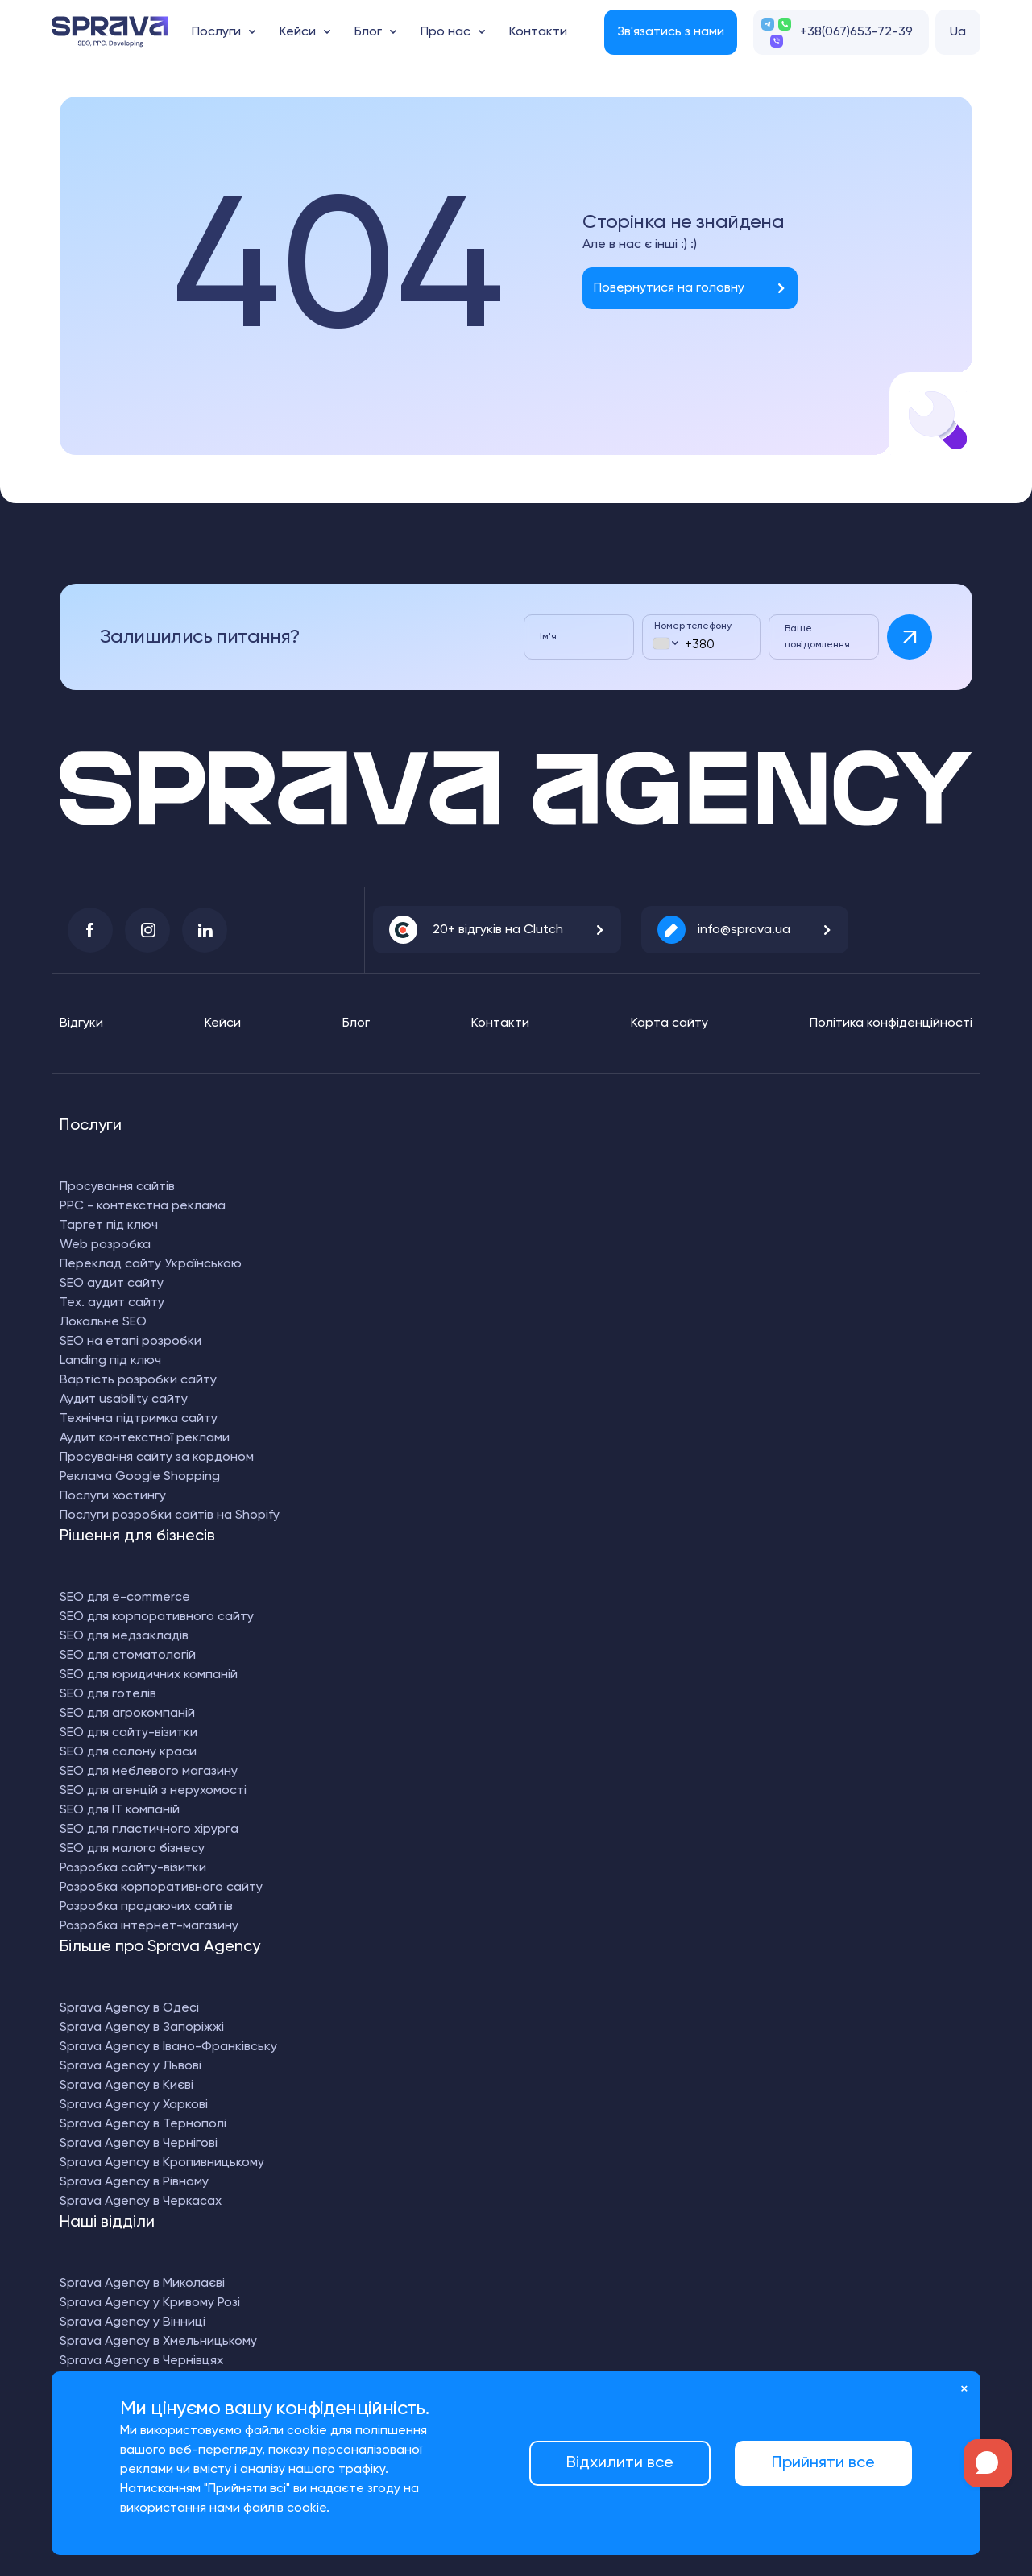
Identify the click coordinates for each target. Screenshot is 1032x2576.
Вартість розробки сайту (138, 1380)
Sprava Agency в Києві (126, 2085)
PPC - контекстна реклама (143, 1206)
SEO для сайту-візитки (128, 1732)
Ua (958, 32)
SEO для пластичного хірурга (149, 1829)
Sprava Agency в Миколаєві (142, 2283)
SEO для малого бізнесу (132, 1848)
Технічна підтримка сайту (139, 1418)
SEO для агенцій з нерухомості (153, 1790)
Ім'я (548, 637)
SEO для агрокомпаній (127, 1713)
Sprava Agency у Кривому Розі (150, 2303)
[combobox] (665, 643)
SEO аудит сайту (112, 1283)
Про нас (445, 32)
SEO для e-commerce (125, 1597)
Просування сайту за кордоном (157, 1457)
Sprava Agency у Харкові (134, 2104)
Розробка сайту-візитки (133, 1868)
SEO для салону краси (128, 1752)
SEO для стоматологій (128, 1655)
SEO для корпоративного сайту (157, 1617)
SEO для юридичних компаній (149, 1674)
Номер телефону (693, 626)
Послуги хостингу (113, 1496)
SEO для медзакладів (124, 1636)
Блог (368, 32)
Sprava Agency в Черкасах (141, 2201)
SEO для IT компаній (120, 1810)
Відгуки (81, 1023)
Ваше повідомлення (817, 637)
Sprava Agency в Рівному (134, 2182)
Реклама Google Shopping (140, 1476)
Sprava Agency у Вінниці (132, 2322)
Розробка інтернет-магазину (149, 1926)
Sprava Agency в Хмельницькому (158, 2341)
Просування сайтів (117, 1186)
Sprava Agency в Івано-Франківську (168, 2047)
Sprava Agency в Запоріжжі (142, 2027)
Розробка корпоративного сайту (161, 1887)
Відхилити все (619, 2463)
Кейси (298, 32)
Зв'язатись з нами (670, 32)
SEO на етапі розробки (130, 1341)
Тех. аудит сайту (112, 1302)
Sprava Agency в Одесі (129, 2008)
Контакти (538, 32)
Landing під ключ (110, 1360)
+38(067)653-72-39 (856, 32)
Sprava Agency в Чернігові (139, 2143)
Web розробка (105, 1244)
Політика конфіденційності (891, 1023)
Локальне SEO (103, 1322)
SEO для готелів (108, 1694)
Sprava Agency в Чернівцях (141, 2361)
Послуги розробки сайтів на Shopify (170, 1515)
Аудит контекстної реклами (145, 1438)
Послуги (216, 32)
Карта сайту (669, 1023)
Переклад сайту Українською (151, 1264)
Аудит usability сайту (124, 1399)
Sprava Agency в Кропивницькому (162, 2162)
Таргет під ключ (109, 1225)
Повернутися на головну (669, 288)
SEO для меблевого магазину (149, 1771)
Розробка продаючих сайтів (146, 1906)
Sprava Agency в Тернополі (143, 2124)
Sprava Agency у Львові (130, 2066)
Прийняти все (823, 2463)
